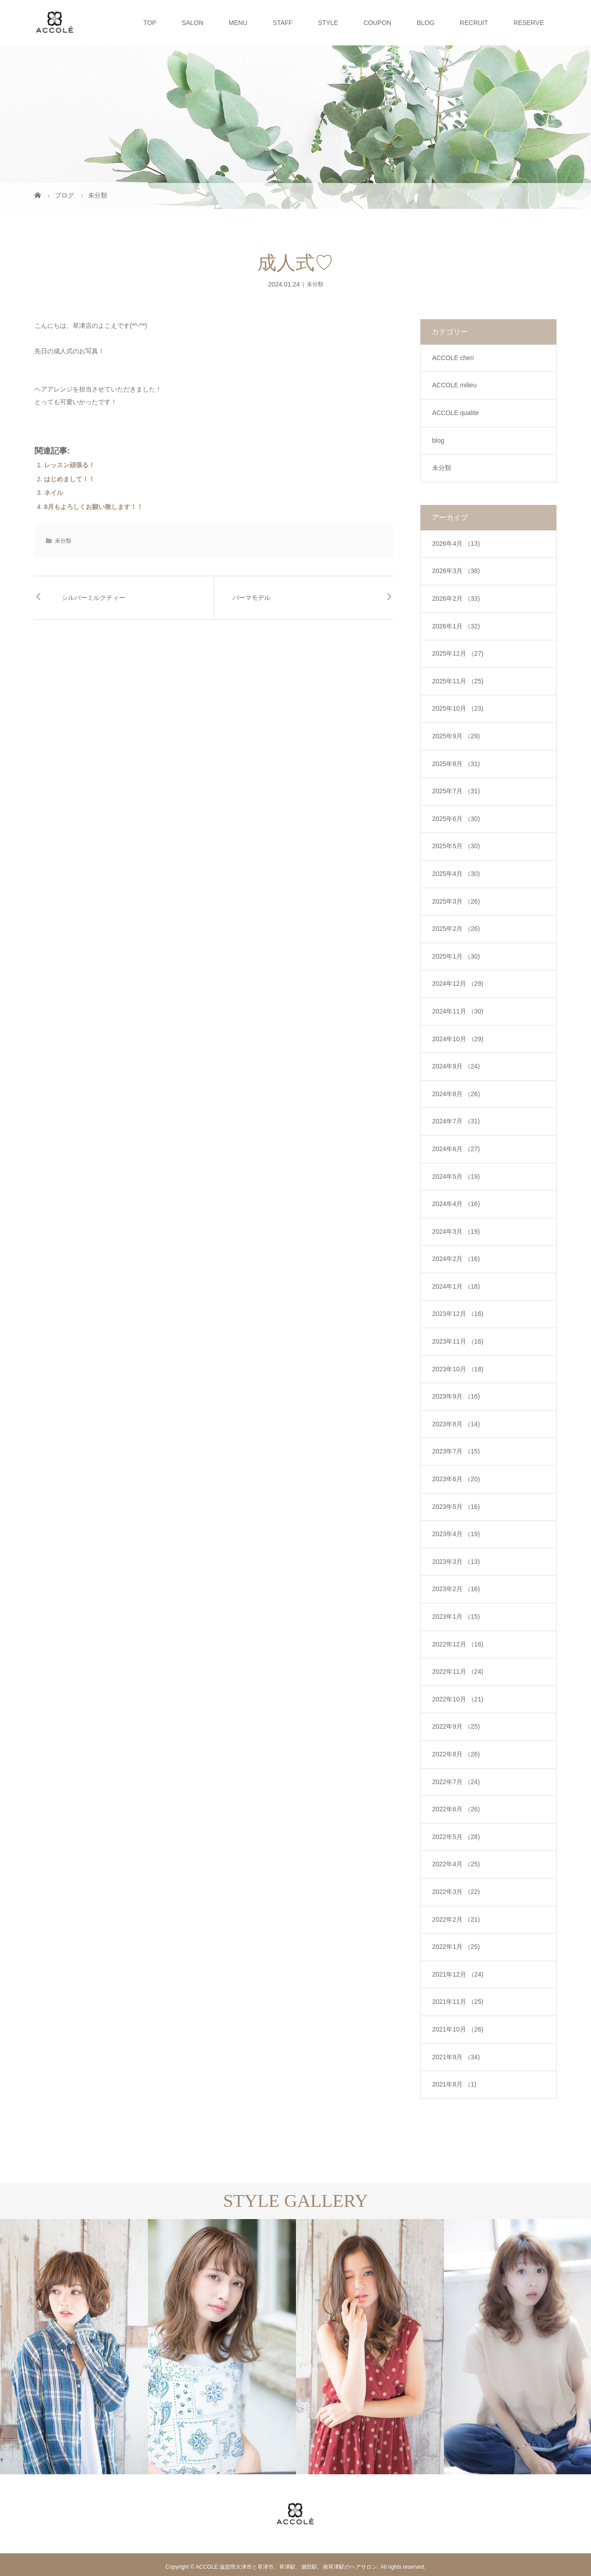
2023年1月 (456, 1616)
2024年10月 (457, 1039)
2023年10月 (457, 1369)
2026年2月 (456, 598)
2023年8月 (456, 1424)
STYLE (328, 22)
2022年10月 (457, 1699)
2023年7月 (456, 1451)
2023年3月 (456, 1561)
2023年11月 (457, 1341)
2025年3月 (456, 901)
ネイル (53, 492)
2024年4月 (456, 1203)
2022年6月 (456, 1809)
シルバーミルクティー (93, 597)
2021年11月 (457, 2001)
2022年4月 (456, 1864)
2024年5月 (456, 1176)
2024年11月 (457, 1011)
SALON (192, 22)
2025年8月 (456, 763)
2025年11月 (457, 681)
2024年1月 (456, 1286)
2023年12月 (457, 1313)
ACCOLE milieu (454, 385)
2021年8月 (454, 2084)
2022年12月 (457, 1644)
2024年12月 (457, 983)
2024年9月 (456, 1066)
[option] (74, 2347)
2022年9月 (456, 1726)
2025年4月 (456, 873)
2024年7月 (456, 1121)
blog (438, 440)
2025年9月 (456, 736)
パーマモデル (251, 597)
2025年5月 (456, 846)
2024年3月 (456, 1231)
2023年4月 (456, 1534)
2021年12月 (457, 1974)
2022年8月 (456, 1754)
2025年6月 (456, 818)
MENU (238, 22)
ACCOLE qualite (455, 412)
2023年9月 (456, 1396)
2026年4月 (456, 543)
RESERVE (528, 22)
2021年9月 (456, 2057)
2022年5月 (456, 1836)
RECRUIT (474, 22)
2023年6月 (456, 1479)
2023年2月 (456, 1588)
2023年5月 (456, 1506)
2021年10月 (457, 2029)
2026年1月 (456, 626)
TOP (150, 22)
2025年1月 (456, 956)
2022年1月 (456, 1946)
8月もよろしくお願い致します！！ (93, 506)
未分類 (315, 284)
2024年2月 (456, 1258)
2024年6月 (456, 1148)
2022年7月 (456, 1781)
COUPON (377, 22)
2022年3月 (456, 1891)
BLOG (425, 22)
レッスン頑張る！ (69, 465)
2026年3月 (456, 570)
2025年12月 (457, 653)
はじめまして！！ (69, 479)
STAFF (282, 22)
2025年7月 (456, 791)
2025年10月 (457, 708)
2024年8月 (456, 1094)
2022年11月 (457, 1671)
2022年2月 (456, 1919)
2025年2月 (456, 928)
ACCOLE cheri (453, 357)
